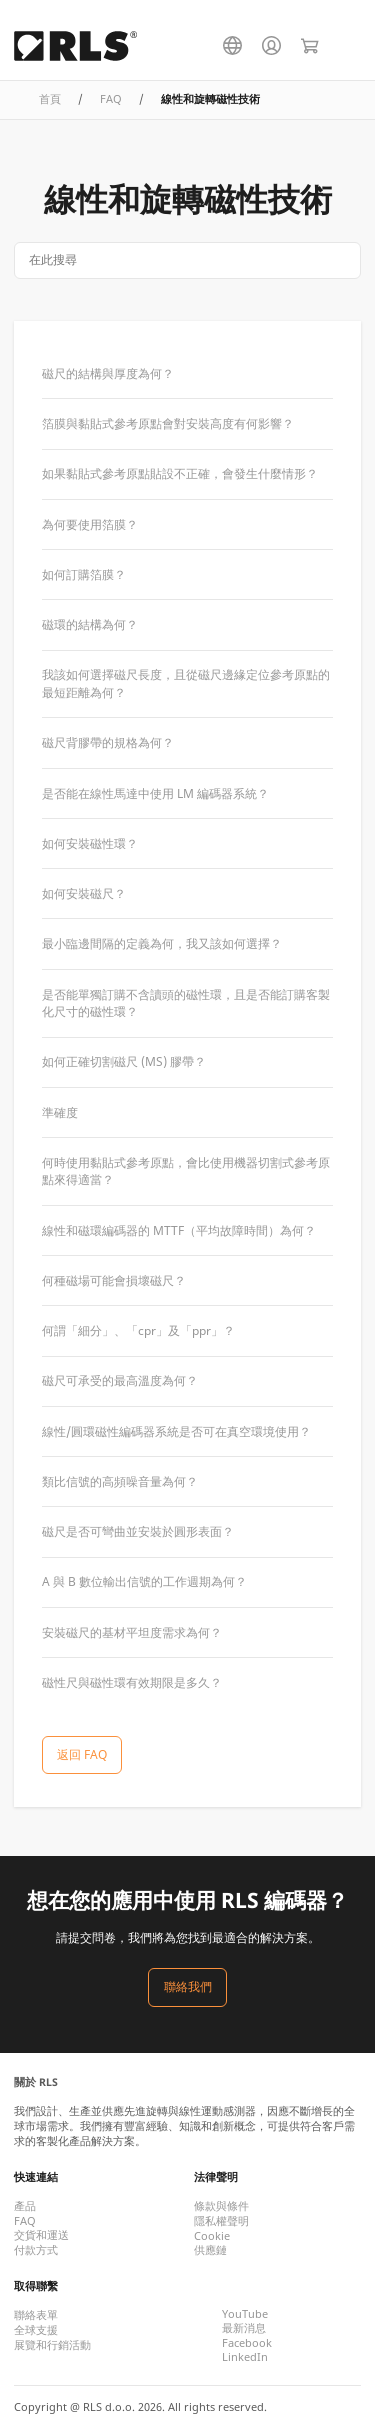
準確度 (60, 1112)
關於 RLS (36, 2082)
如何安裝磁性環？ (90, 843)
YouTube (245, 2314)
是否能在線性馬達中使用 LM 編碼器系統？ (155, 793)
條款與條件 (221, 2206)
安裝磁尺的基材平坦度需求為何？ (132, 1632)
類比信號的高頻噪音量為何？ (120, 1481)
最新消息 (244, 2328)
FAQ (111, 99)
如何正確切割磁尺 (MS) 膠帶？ (124, 1061)
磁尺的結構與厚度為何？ (108, 373)
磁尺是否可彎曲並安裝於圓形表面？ (138, 1531)
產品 (25, 2206)
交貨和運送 (41, 2235)
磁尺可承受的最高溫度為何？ (120, 1380)
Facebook (247, 2343)
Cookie (212, 2236)
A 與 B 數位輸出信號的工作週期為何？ (144, 1581)
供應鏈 (210, 2250)
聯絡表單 (36, 2315)
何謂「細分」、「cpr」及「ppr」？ (138, 1330)
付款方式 (36, 2250)
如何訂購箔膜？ (84, 574)
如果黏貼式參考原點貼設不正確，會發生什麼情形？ (180, 473)
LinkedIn (245, 2357)
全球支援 (36, 2330)
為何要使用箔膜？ (90, 524)
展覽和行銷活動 (52, 2345)
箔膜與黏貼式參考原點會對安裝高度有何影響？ (168, 423)
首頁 (50, 99)
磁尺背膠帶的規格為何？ (108, 742)
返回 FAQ (82, 1754)
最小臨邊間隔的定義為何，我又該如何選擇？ (162, 943)
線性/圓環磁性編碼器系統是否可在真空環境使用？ (176, 1431)
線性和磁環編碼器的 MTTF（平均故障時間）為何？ (179, 1230)
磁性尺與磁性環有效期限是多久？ (132, 1682)
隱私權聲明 (221, 2221)
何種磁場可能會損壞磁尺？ (114, 1280)
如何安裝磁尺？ (84, 893)
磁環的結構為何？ (90, 624)
